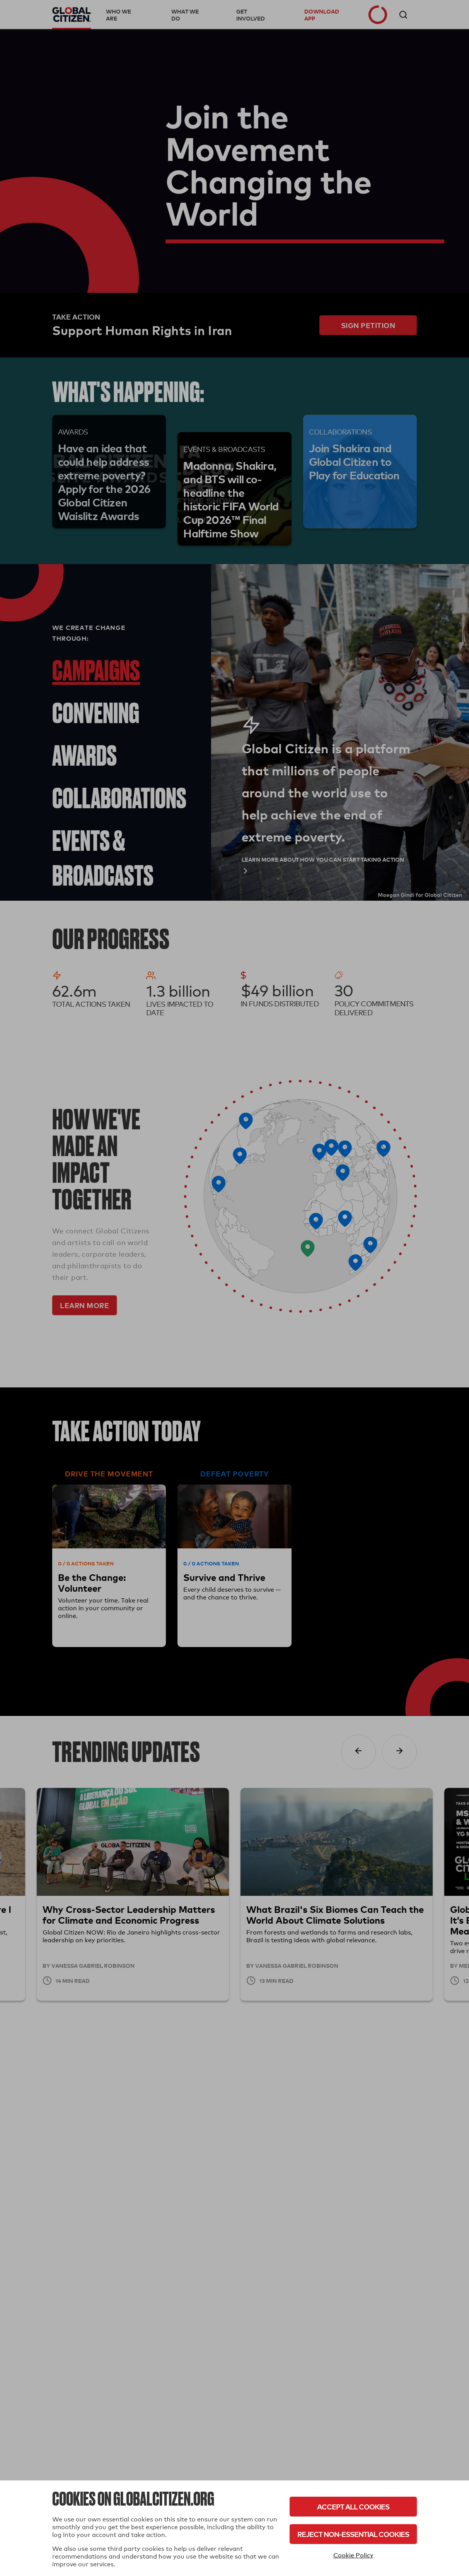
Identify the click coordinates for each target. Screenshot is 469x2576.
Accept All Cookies (353, 2506)
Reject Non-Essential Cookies (353, 2534)
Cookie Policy (353, 2555)
